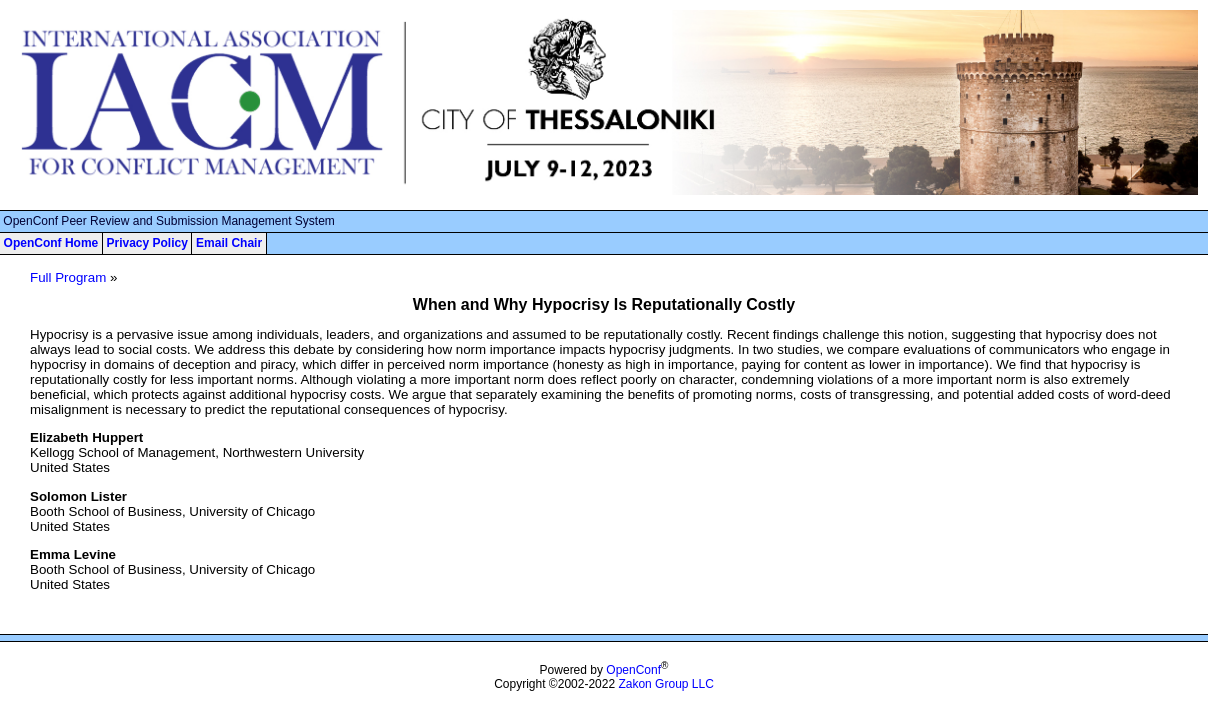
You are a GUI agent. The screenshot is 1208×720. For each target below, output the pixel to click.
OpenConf (633, 670)
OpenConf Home (51, 243)
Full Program (68, 277)
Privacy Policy (146, 243)
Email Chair (229, 243)
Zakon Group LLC (665, 684)
